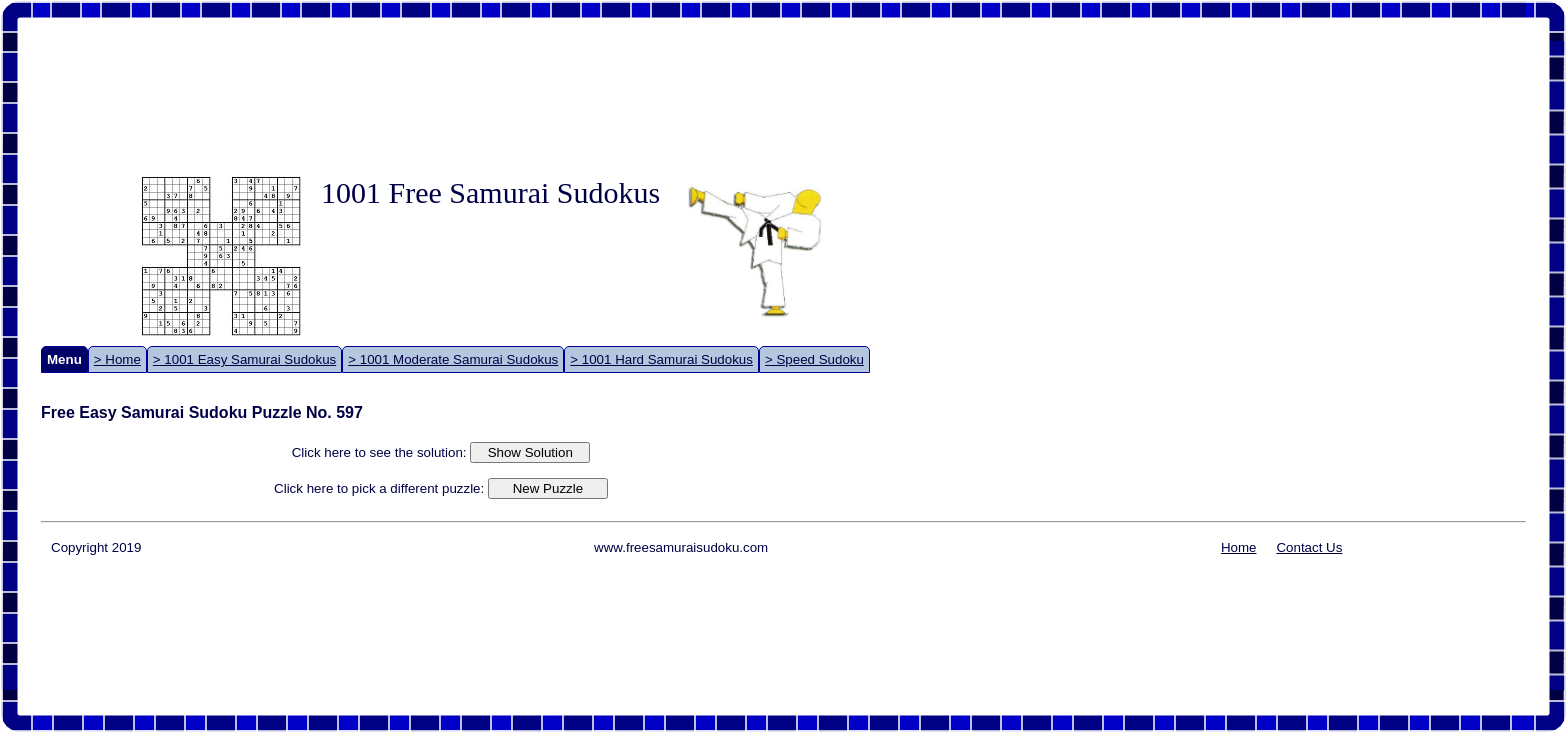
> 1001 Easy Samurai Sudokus (244, 359)
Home (1239, 547)
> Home (117, 359)
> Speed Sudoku (814, 359)
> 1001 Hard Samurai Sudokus (661, 359)
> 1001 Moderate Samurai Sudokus (453, 359)
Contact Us (1309, 547)
